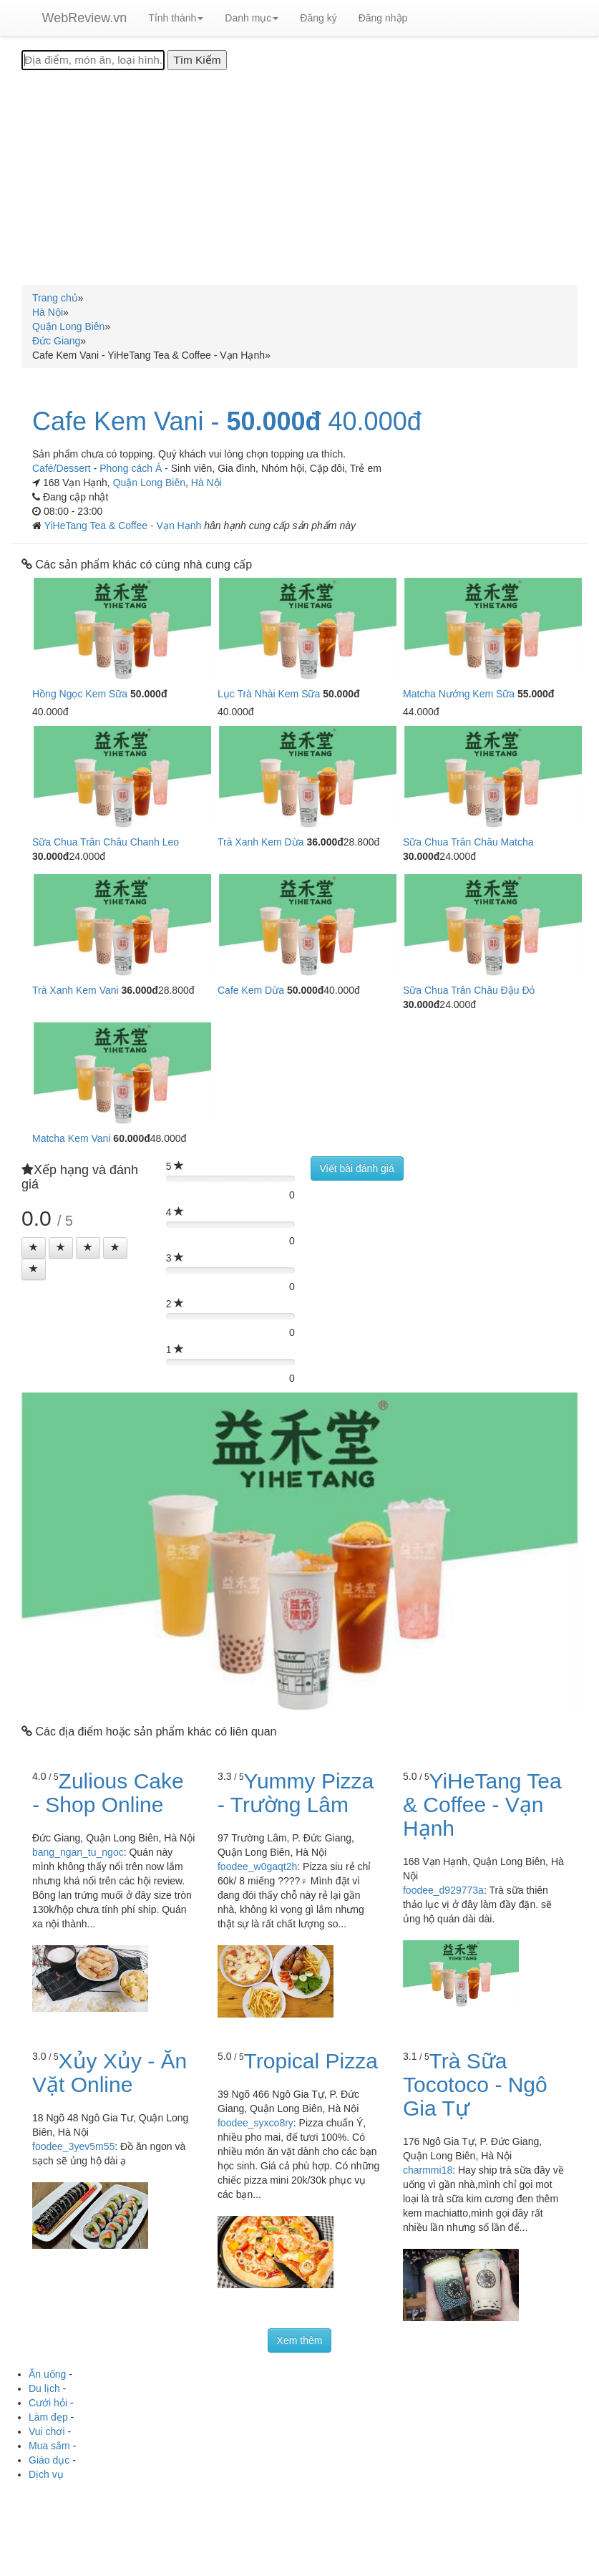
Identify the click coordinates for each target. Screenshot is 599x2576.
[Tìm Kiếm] (196, 60)
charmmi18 (427, 2170)
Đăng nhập (383, 18)
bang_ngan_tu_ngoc (78, 1852)
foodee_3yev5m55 (73, 2146)
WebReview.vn (84, 18)
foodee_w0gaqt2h (257, 1866)
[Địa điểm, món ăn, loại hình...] (93, 60)
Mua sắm (49, 2445)
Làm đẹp (48, 2417)
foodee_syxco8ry (255, 2123)
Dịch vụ (46, 2474)
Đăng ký (318, 18)
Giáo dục (49, 2460)
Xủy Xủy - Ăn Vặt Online (109, 2072)
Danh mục (251, 18)
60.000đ (131, 1138)
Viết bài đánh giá (357, 1168)
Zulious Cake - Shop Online (108, 1792)
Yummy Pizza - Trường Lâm (296, 1792)
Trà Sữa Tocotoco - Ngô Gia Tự (475, 2084)
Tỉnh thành (175, 18)
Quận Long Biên (149, 482)
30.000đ (50, 856)
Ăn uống (47, 2374)
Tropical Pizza (311, 2061)
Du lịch (44, 2388)
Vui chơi (47, 2431)
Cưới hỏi (48, 2402)
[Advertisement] (299, 177)
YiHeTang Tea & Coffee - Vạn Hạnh (124, 525)
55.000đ (535, 693)
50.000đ (273, 421)
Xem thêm (300, 2340)
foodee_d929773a (443, 1890)
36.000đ (324, 842)
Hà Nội (206, 482)
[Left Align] (33, 1248)
